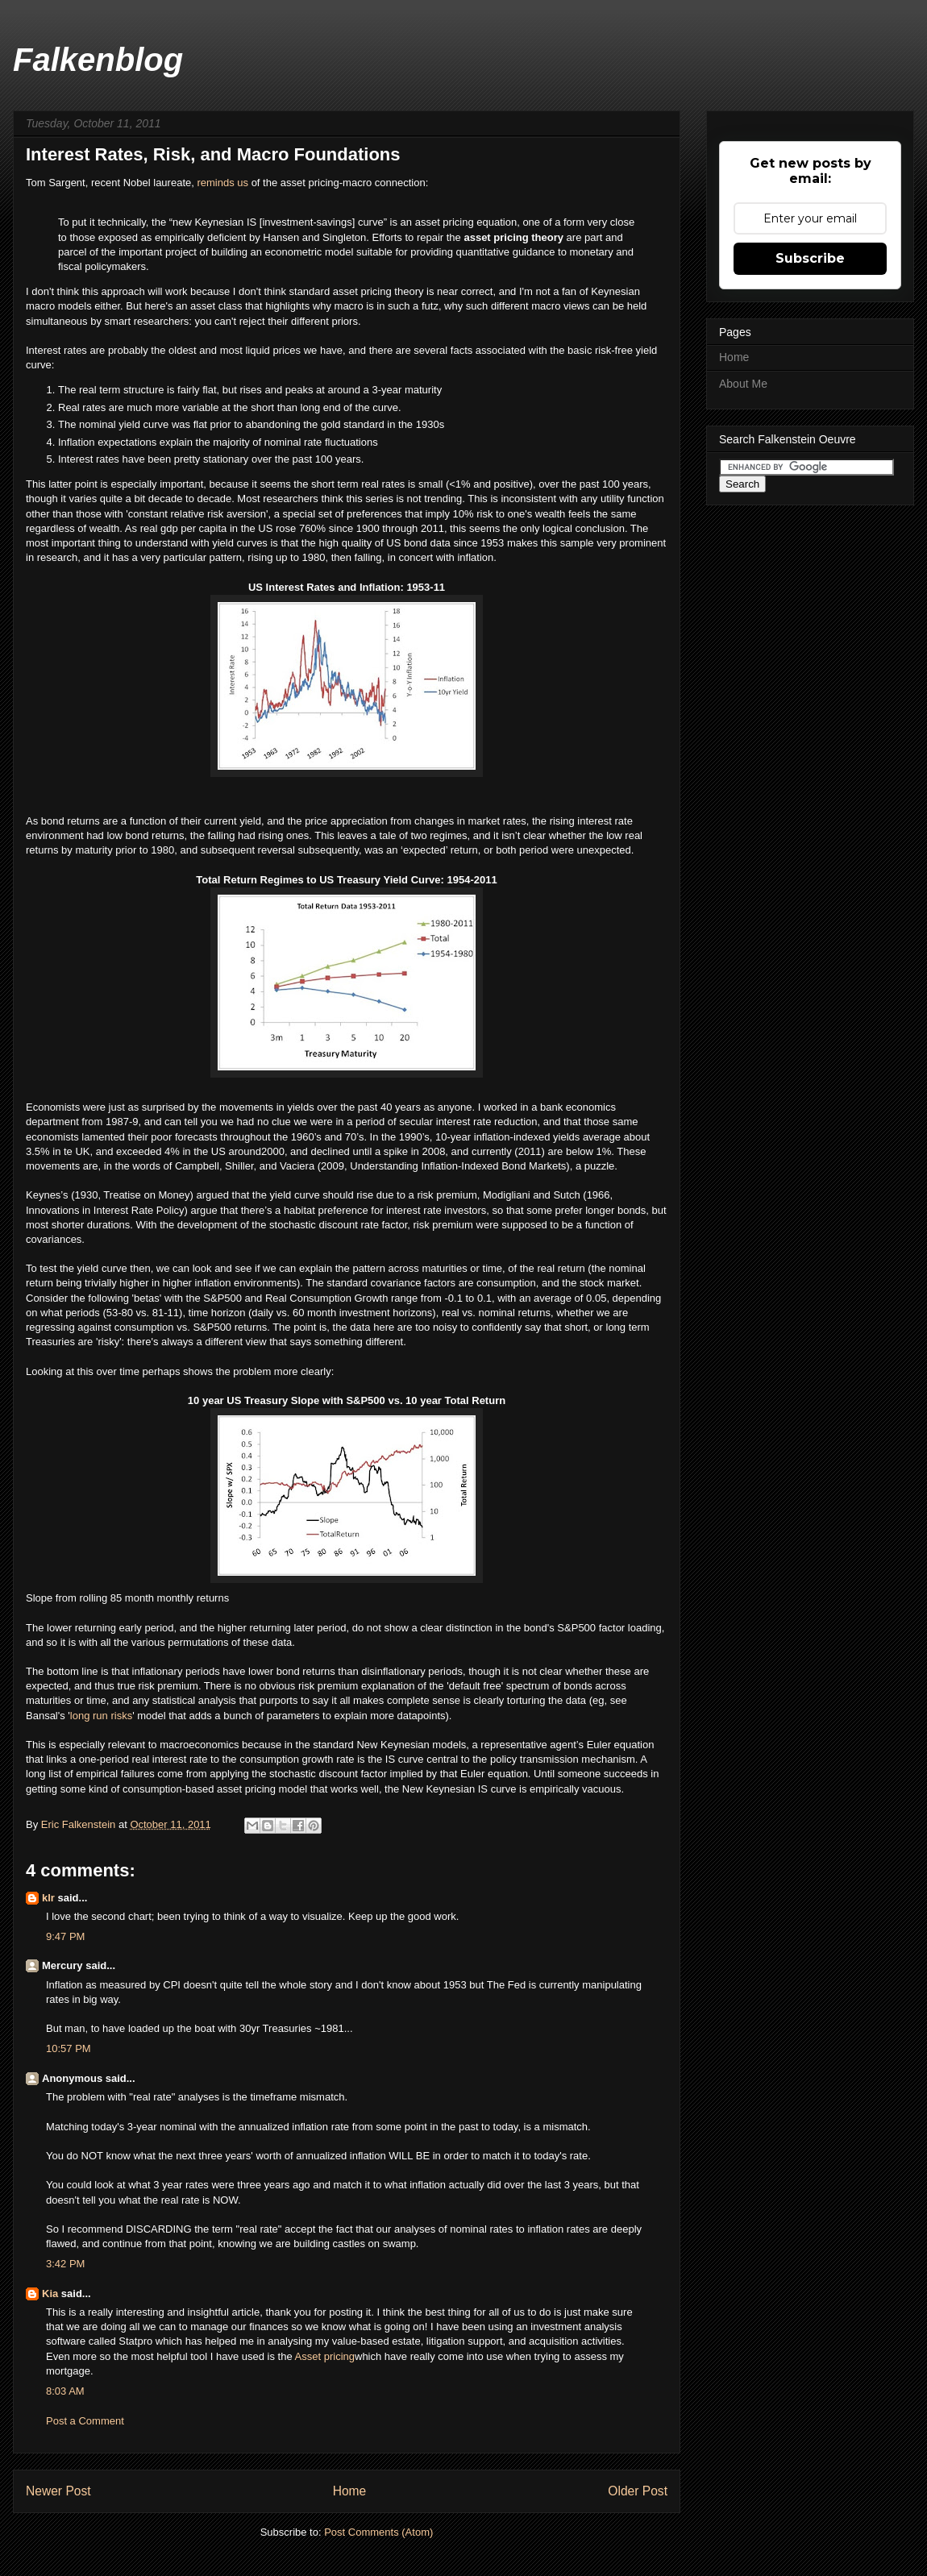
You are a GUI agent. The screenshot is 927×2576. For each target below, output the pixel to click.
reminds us (222, 183)
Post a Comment (85, 2421)
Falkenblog (98, 59)
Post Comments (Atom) (378, 2532)
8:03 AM (65, 2391)
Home (350, 2491)
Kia (50, 2293)
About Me (743, 383)
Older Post (637, 2491)
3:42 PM (65, 2264)
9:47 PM (65, 1936)
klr (48, 1898)
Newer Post (58, 2491)
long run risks (101, 1716)
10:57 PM (68, 2048)
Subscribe (810, 258)
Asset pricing (325, 2356)
